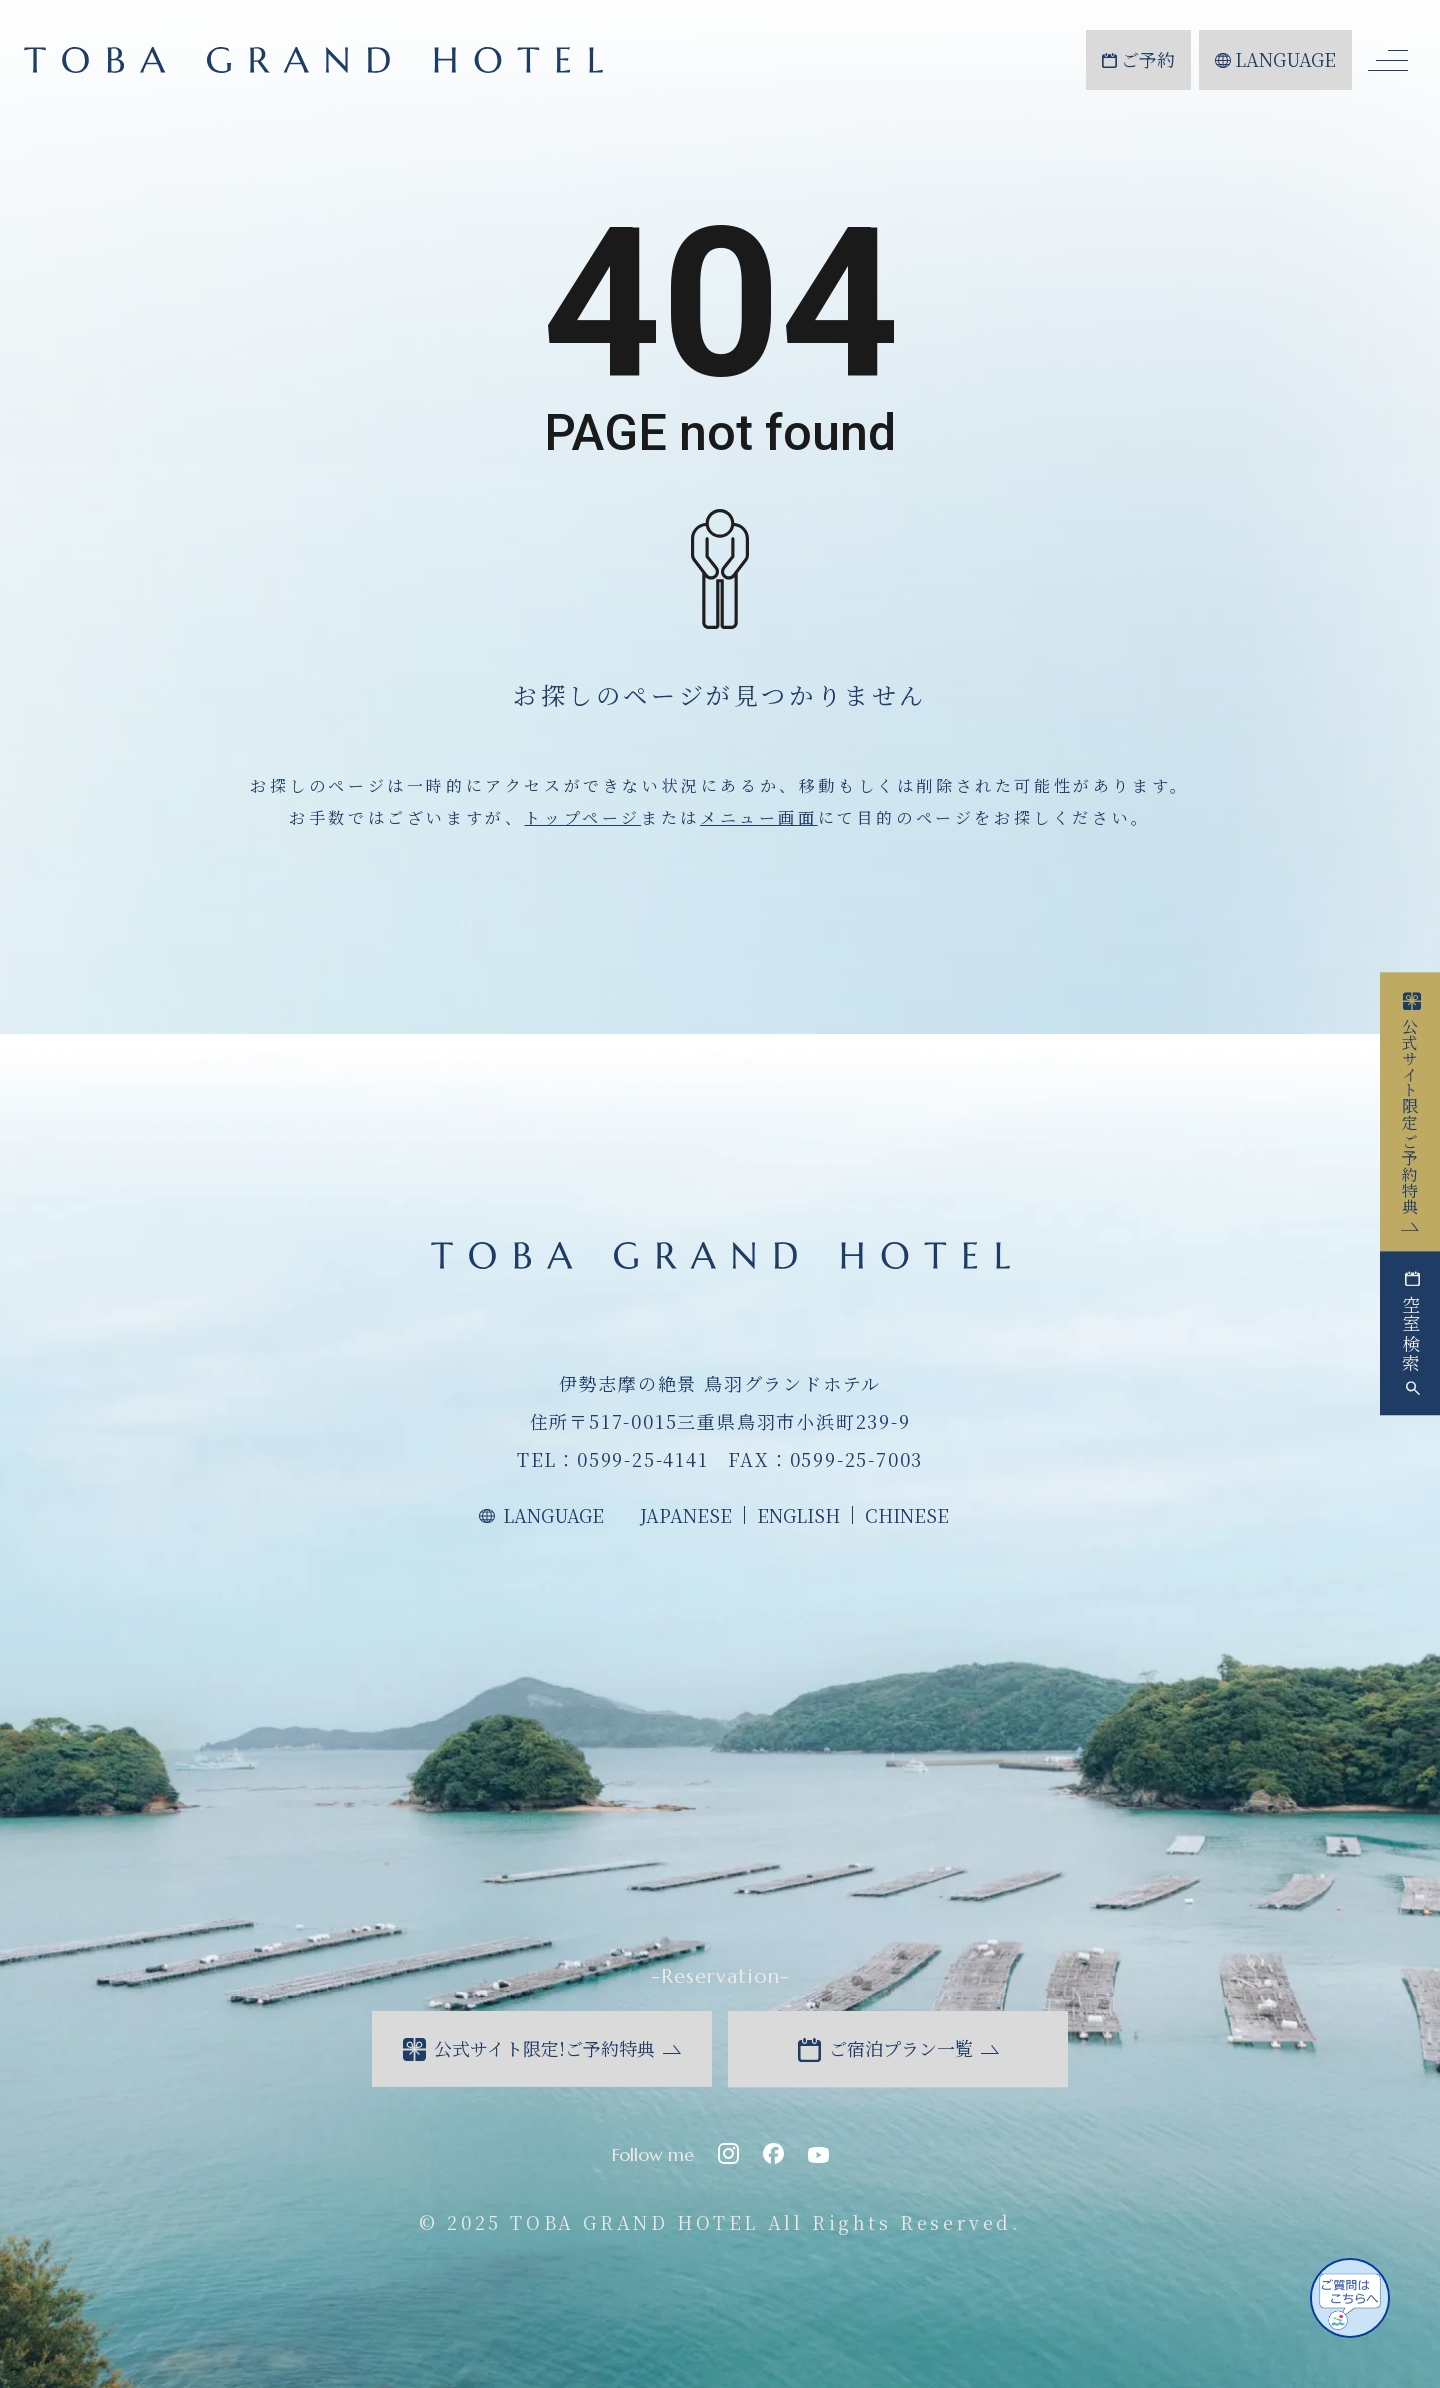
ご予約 (1138, 59)
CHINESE (907, 1515)
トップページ (582, 817)
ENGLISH (798, 1515)
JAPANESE (686, 1515)
